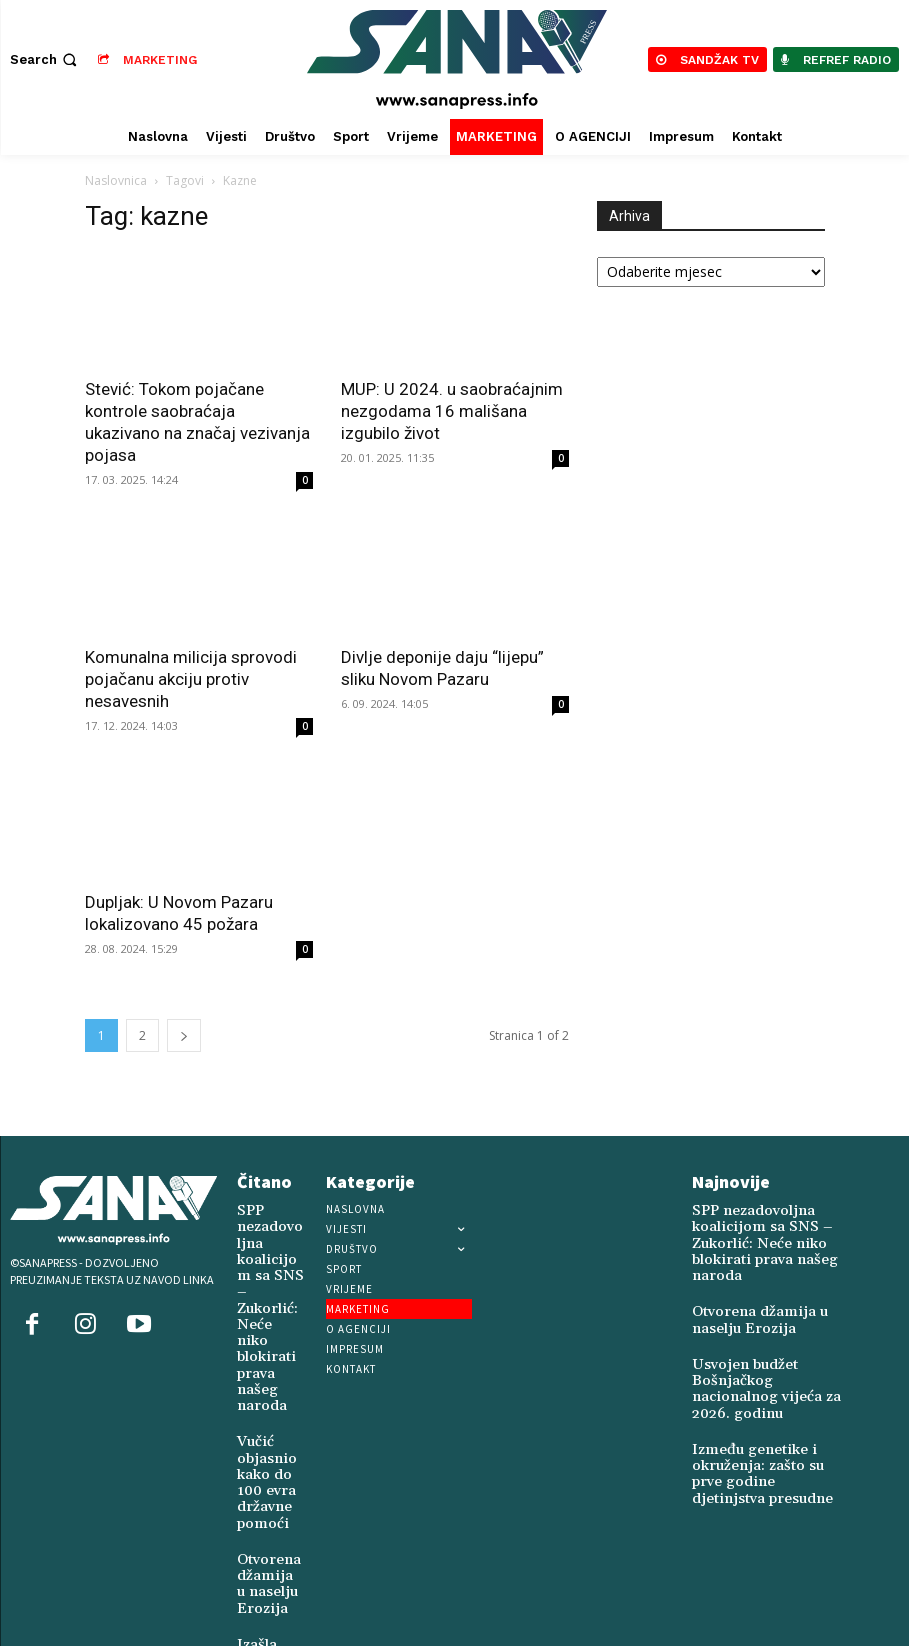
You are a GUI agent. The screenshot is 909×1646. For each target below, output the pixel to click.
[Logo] (456, 59)
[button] (45, 59)
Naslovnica (116, 180)
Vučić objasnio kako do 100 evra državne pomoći (261, 1383)
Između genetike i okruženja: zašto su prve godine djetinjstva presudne (758, 1430)
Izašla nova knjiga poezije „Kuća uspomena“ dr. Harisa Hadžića (269, 1564)
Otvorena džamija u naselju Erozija (263, 1470)
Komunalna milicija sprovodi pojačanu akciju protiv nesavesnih (191, 679)
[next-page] (184, 1035)
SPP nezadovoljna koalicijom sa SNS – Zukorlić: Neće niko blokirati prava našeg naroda (271, 1263)
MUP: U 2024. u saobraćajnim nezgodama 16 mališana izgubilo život (452, 411)
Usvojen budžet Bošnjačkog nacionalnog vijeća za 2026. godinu (769, 1363)
